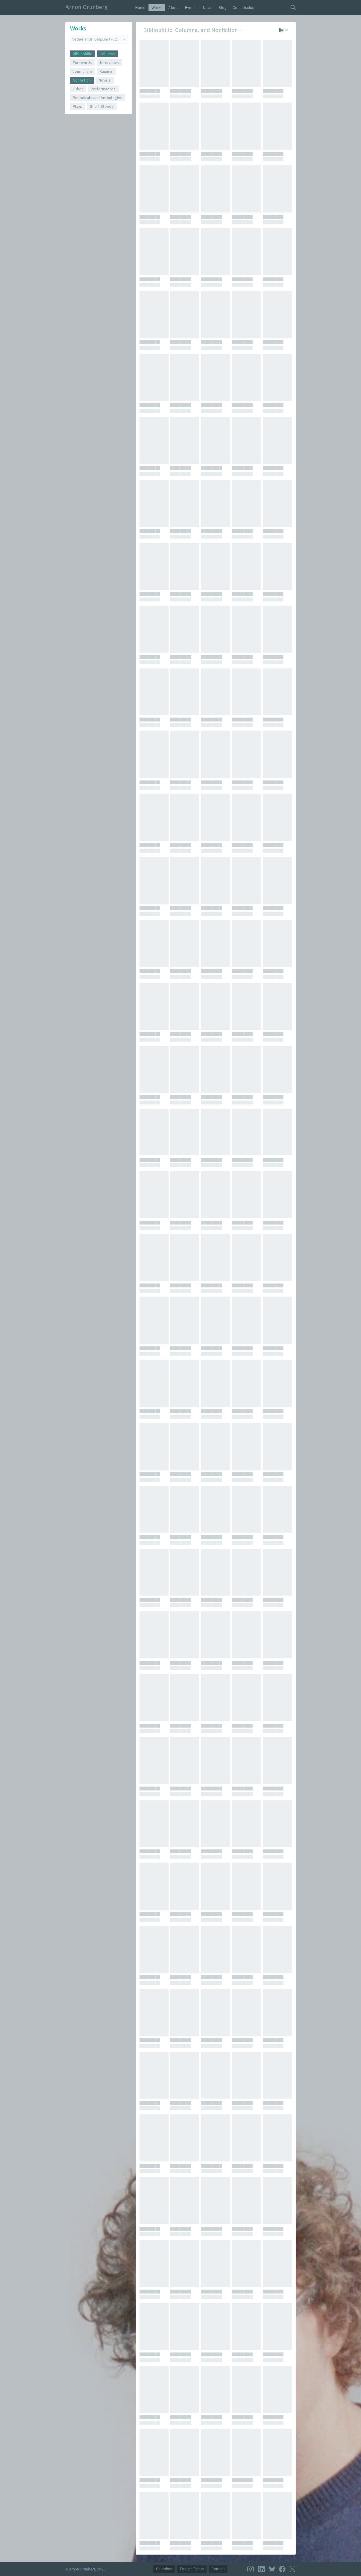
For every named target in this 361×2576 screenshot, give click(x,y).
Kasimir (106, 71)
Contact (218, 2569)
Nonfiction (82, 80)
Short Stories (102, 106)
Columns (107, 54)
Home (140, 7)
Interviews (109, 62)
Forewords (82, 62)
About (173, 7)
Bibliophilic (82, 54)
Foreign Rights (192, 2569)
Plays (77, 106)
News (208, 7)
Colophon (164, 2569)
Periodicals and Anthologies (97, 97)
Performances (103, 89)
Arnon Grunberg (86, 7)
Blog (222, 7)
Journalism (82, 71)
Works (157, 7)
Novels (105, 80)
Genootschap (244, 7)
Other (78, 89)
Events (191, 7)
